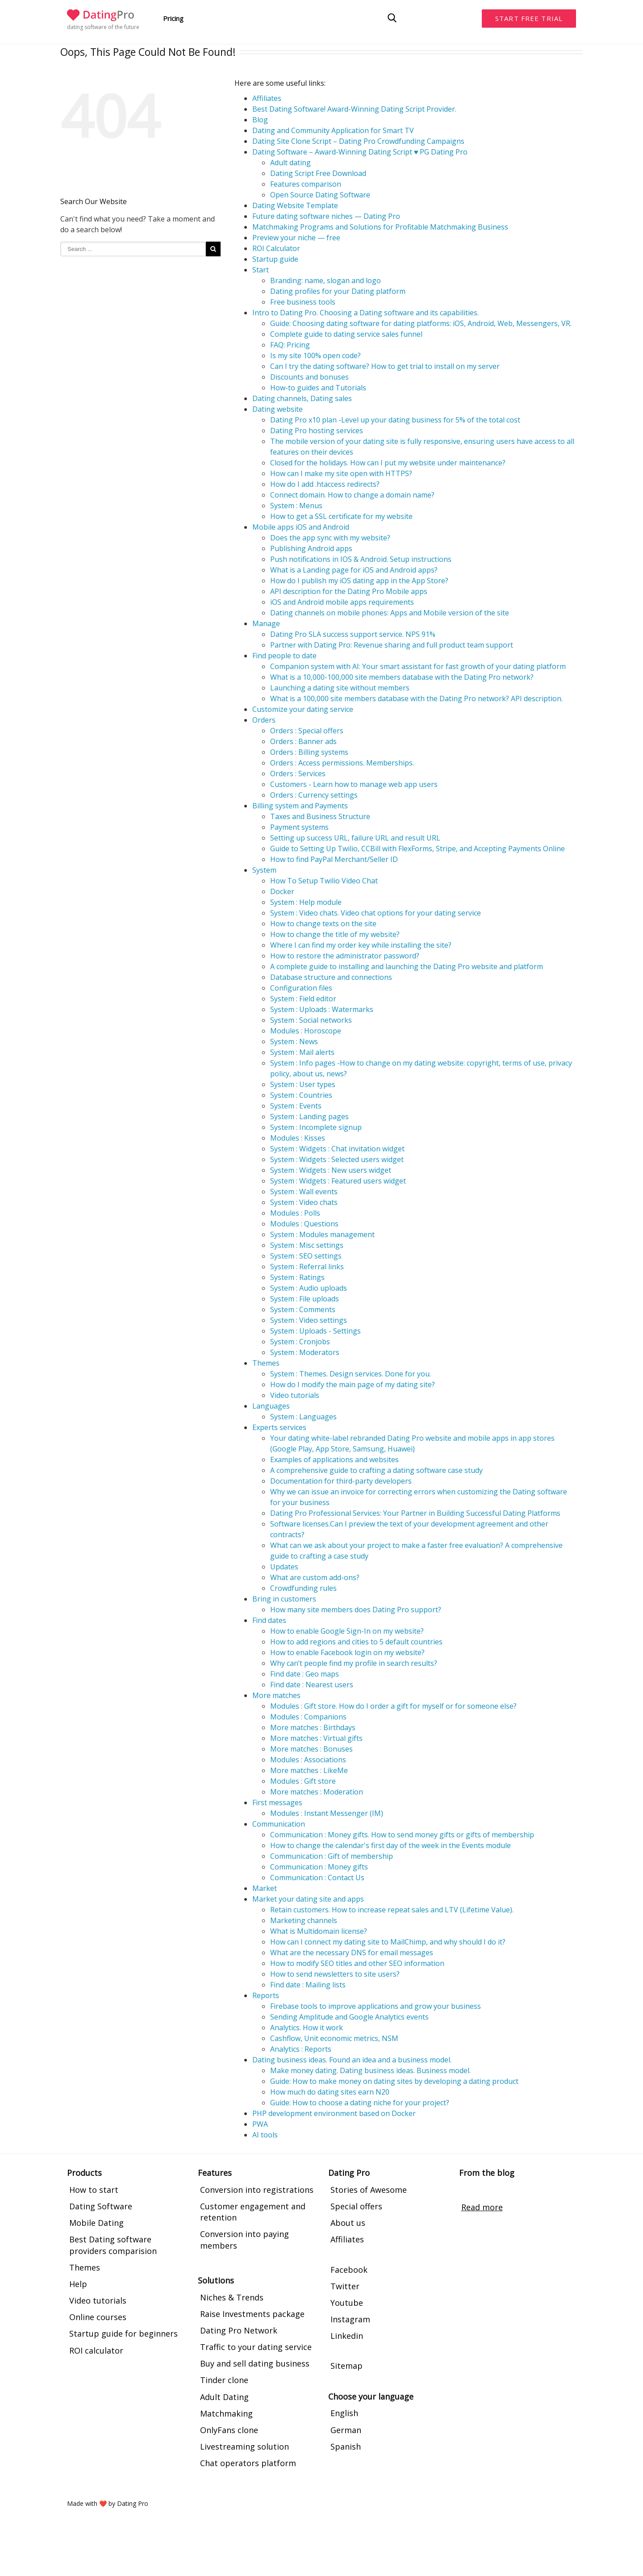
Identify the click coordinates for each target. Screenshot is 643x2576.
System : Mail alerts (302, 1052)
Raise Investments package (252, 2313)
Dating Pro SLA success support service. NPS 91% (352, 634)
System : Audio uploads (308, 1288)
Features (215, 2172)
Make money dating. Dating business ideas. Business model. (370, 2070)
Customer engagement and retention (252, 2212)
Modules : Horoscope (305, 1031)
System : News (294, 1041)
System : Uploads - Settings (315, 1331)
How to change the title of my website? (335, 934)
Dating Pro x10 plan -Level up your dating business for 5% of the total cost (395, 420)
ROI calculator (96, 2350)
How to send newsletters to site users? (335, 1974)
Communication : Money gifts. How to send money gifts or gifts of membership (402, 1835)
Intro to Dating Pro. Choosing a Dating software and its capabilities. (365, 313)
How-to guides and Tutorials (318, 388)
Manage (266, 623)
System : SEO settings (306, 1256)
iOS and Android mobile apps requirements (342, 602)
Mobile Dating (96, 2222)
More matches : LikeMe (309, 1770)
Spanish (345, 2446)
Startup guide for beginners (123, 2333)
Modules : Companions (308, 1717)
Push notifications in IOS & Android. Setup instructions (360, 559)
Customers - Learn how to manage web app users (354, 784)
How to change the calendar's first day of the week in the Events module (390, 1845)
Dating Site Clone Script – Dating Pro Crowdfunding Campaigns (358, 141)
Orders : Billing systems (309, 752)
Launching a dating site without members (339, 688)
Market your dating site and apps (308, 1899)
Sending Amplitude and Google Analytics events (349, 2017)
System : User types (302, 1084)
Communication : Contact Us (317, 1877)
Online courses (97, 2317)
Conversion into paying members (244, 2239)
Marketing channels (303, 1920)
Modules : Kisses (297, 1138)
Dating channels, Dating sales (302, 398)
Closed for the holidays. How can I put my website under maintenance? (387, 463)
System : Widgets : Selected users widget (337, 1159)
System (264, 870)
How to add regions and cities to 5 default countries (356, 1642)
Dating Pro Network (238, 2330)
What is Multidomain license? (318, 1931)
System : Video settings (308, 1320)
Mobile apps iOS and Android (300, 527)
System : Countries (301, 1095)
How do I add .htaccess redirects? (325, 484)
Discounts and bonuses (309, 377)
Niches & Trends (231, 2297)
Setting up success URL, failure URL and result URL (355, 838)
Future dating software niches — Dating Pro (326, 216)
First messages (277, 1802)
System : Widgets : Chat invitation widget (337, 1149)
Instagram (350, 2319)
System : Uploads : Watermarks (321, 1009)
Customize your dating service (302, 709)
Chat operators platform (248, 2463)
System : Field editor (303, 999)
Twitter (344, 2286)
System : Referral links (307, 1266)
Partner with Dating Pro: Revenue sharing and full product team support (391, 645)
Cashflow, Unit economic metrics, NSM (334, 2038)
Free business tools (302, 302)
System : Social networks (311, 1020)
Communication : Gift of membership (331, 1856)
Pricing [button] (173, 18)
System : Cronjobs (300, 1342)
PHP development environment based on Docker (334, 2113)
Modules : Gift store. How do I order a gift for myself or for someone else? (393, 1706)
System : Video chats (304, 1202)
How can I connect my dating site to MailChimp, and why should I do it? (387, 1942)
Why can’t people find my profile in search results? (353, 1663)
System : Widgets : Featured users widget (338, 1181)
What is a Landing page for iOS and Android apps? (354, 570)
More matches (276, 1695)
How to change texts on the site (323, 923)
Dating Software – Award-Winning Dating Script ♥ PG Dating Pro (360, 152)
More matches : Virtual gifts (316, 1738)
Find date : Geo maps (304, 1674)
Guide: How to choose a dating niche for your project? (359, 2103)
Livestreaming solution (244, 2446)
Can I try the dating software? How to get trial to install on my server (385, 366)
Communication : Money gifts (319, 1867)
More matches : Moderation (316, 1792)
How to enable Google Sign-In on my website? (347, 1631)
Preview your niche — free (296, 238)
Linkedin (346, 2335)
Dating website (277, 409)
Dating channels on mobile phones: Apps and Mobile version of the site (389, 613)
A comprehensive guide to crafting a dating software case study (376, 1470)
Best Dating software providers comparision (113, 2245)
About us (347, 2222)
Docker (282, 891)
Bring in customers (284, 1599)
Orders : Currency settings (314, 795)
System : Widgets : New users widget (330, 1170)
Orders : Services (298, 773)
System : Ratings (297, 1277)
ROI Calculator (276, 248)
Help (78, 2284)
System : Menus (296, 505)
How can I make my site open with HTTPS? (341, 473)
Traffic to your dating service (256, 2347)
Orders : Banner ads (303, 741)
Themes (266, 1363)
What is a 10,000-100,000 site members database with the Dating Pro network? (402, 677)
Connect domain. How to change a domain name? (352, 495)
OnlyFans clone (229, 2430)
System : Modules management (322, 1234)
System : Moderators (304, 1352)
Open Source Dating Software (320, 195)
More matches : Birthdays (312, 1727)
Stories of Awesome (368, 2189)
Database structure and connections (331, 977)
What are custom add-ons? (314, 1577)
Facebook (348, 2269)
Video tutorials (294, 1395)
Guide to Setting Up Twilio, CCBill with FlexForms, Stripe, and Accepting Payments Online (417, 848)
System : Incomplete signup (316, 1127)
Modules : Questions (304, 1224)
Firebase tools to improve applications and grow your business (375, 2006)
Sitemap (346, 2365)
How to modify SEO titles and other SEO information (357, 1963)
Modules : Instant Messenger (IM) (326, 1813)
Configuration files (301, 988)
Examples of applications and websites (334, 1459)
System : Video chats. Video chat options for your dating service (375, 913)
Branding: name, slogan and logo (325, 280)
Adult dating (290, 162)
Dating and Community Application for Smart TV (333, 130)
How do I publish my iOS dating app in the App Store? (359, 580)
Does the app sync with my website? (330, 538)
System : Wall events (304, 1191)
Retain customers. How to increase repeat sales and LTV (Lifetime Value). (392, 1910)
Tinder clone (224, 2380)
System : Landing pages (309, 1116)
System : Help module (306, 902)
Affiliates (266, 98)
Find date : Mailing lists (308, 1985)
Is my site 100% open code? (315, 355)
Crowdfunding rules (303, 1588)
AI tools (265, 2135)
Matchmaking (226, 2413)
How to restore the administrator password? (344, 956)
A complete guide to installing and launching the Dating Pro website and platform (406, 966)
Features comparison (305, 184)
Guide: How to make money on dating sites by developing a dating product (394, 2081)
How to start (93, 2189)
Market (264, 1888)
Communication (278, 1824)
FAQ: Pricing (290, 345)
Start (260, 270)
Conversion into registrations (256, 2189)
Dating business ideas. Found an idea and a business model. (351, 2060)
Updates (284, 1567)
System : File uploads (304, 1299)
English (344, 2413)
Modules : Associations (308, 1760)
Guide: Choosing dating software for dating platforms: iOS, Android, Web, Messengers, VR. (421, 323)
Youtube (346, 2302)
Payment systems (299, 827)
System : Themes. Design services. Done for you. (350, 1374)
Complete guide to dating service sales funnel (346, 334)
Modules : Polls (295, 1213)
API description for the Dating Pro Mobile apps (348, 591)
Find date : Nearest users (311, 1684)
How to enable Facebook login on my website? (347, 1652)
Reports (265, 1995)
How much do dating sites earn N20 (329, 2092)
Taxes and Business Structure (320, 816)
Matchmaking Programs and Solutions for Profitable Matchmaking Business (380, 227)
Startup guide (275, 259)
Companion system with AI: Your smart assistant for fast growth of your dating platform (418, 666)
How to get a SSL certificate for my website (341, 516)
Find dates (269, 1620)
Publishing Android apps (311, 548)
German (345, 2430)
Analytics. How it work (306, 2027)
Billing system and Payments (300, 806)
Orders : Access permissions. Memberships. (342, 763)
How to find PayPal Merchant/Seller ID (334, 859)
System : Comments (302, 1309)
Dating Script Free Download (318, 173)
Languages (271, 1406)
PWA (260, 2124)
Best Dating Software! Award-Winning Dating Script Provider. (354, 109)
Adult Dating (224, 2397)
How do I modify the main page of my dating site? (352, 1384)
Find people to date (284, 656)
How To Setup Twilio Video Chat (324, 881)
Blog (260, 120)
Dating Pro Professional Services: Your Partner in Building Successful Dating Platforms (415, 1513)
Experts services (279, 1427)
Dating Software (100, 2206)
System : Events (296, 1106)
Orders (264, 720)
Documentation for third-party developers (341, 1481)
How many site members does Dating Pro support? (355, 1609)
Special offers (356, 2206)
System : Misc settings (306, 1245)
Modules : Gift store (303, 1781)
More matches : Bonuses (311, 1749)
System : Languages (303, 1417)
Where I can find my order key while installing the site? (360, 945)
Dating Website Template (295, 205)
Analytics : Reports (300, 2049)
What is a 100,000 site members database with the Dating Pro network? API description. (416, 698)
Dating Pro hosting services (316, 430)
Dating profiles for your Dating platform (337, 291)
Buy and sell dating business (254, 2363)
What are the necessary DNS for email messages (351, 1952)
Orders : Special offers (306, 731)
